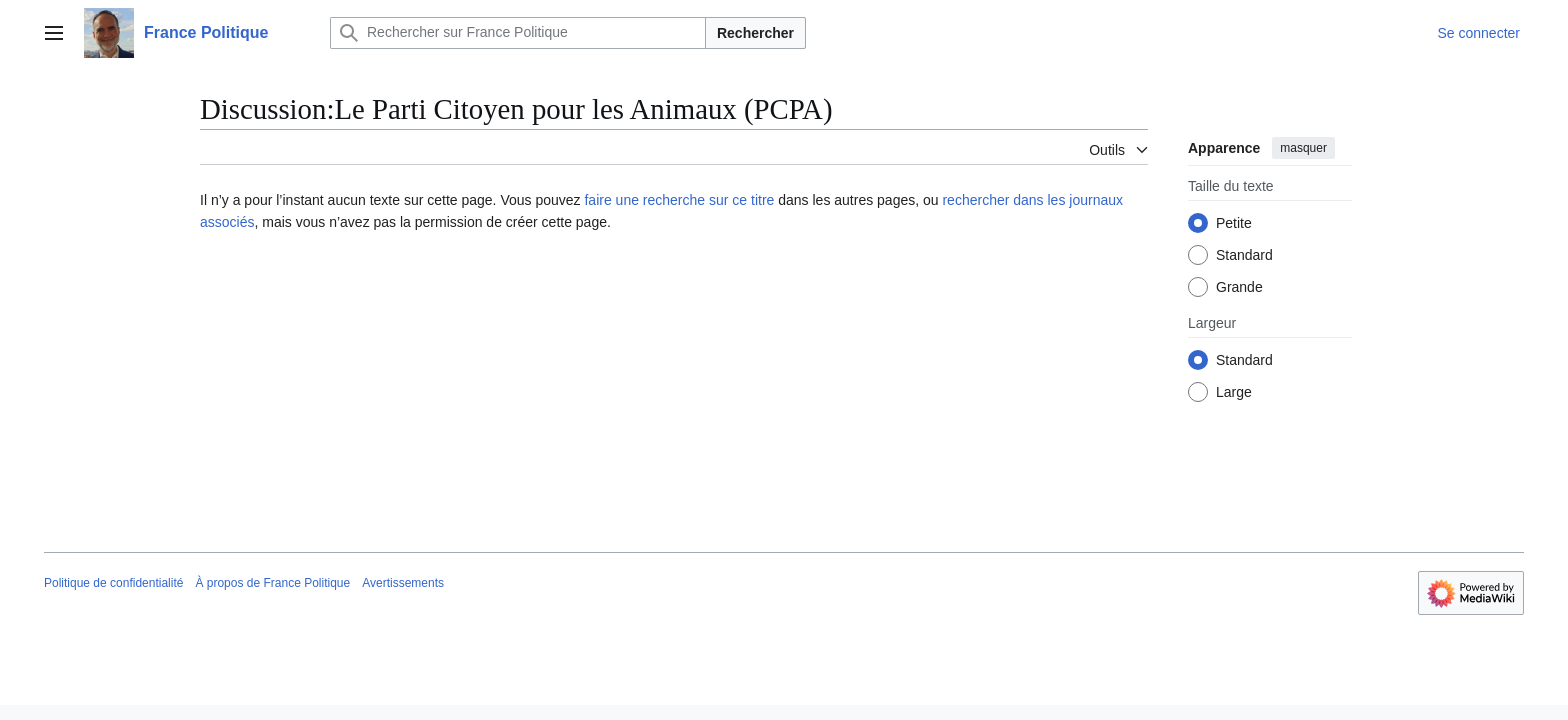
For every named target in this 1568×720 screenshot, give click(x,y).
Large (1234, 392)
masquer (1303, 148)
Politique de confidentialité (113, 583)
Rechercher (755, 33)
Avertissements (403, 583)
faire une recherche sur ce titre (679, 200)
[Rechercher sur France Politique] (518, 33)
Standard (1244, 255)
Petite (1234, 223)
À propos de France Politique (272, 583)
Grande (1239, 287)
